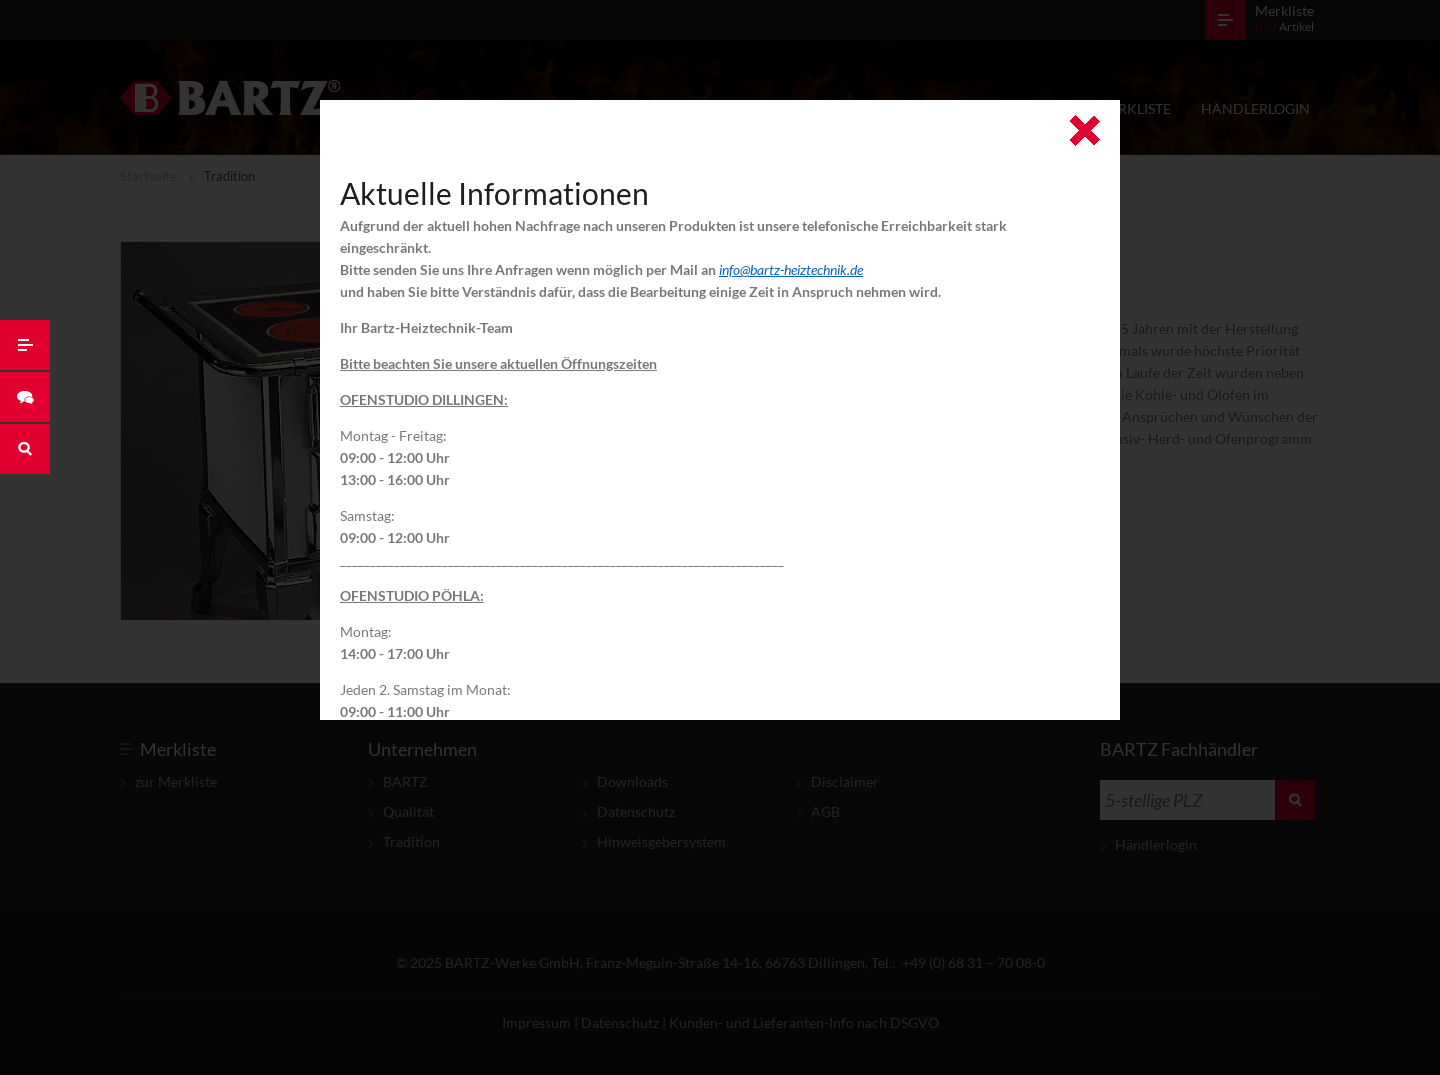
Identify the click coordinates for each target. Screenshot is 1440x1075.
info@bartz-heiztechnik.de (791, 269)
